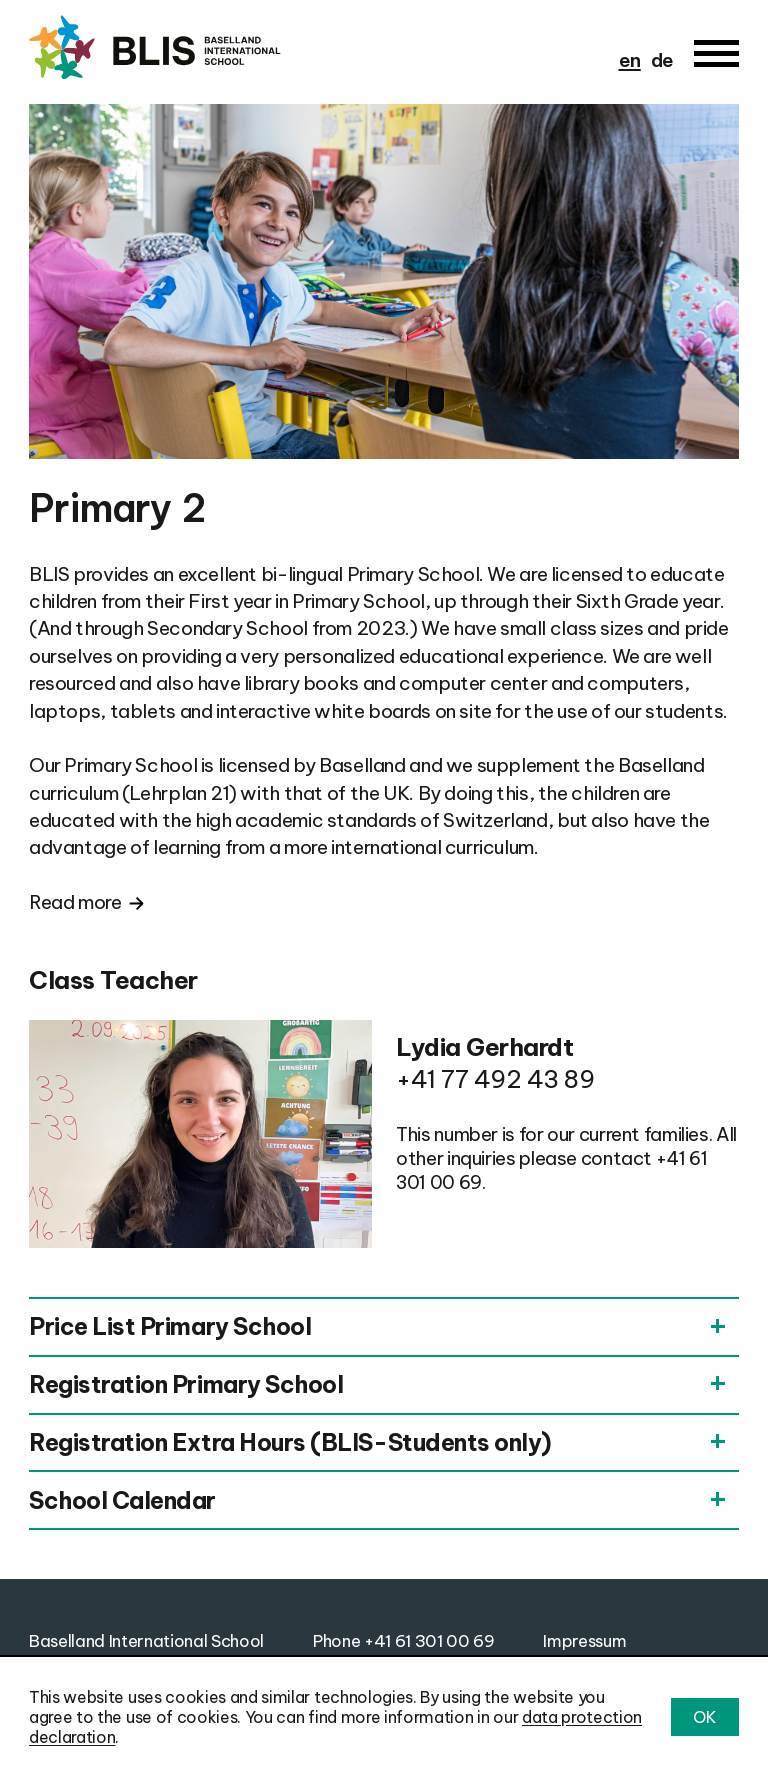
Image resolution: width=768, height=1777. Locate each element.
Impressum (584, 1640)
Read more (75, 902)
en (630, 60)
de (662, 60)
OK (704, 1717)
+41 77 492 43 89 (495, 1079)
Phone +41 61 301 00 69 (404, 1640)
